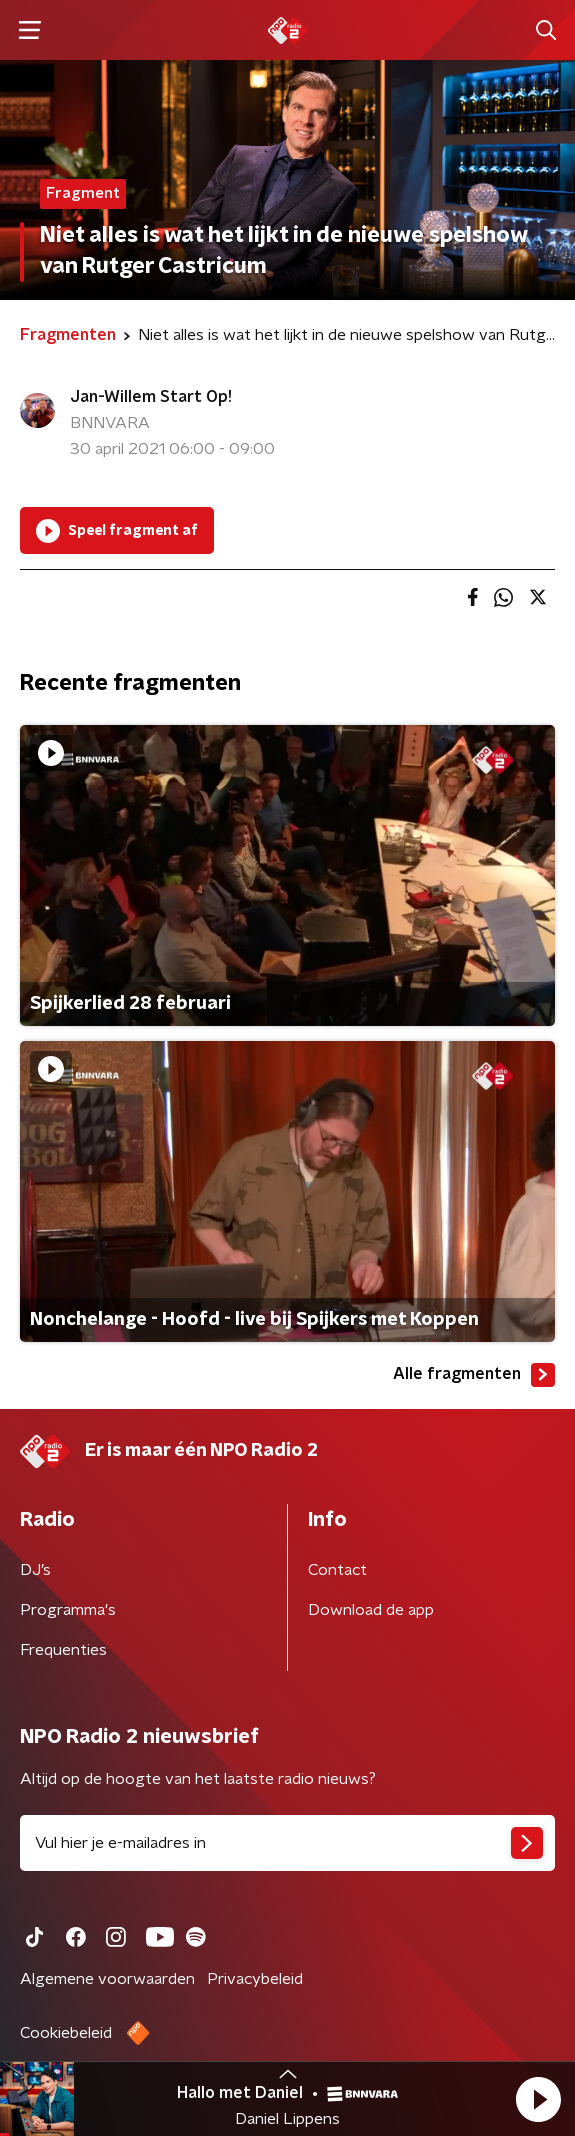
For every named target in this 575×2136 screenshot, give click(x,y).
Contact (337, 1570)
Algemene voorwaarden (107, 1979)
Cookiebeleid (66, 2033)
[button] (538, 2099)
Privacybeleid (255, 1979)
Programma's (68, 1610)
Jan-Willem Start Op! (151, 397)
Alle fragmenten (474, 1375)
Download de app (371, 1610)
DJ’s (35, 1570)
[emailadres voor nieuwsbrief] (287, 1843)
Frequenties (63, 1650)
